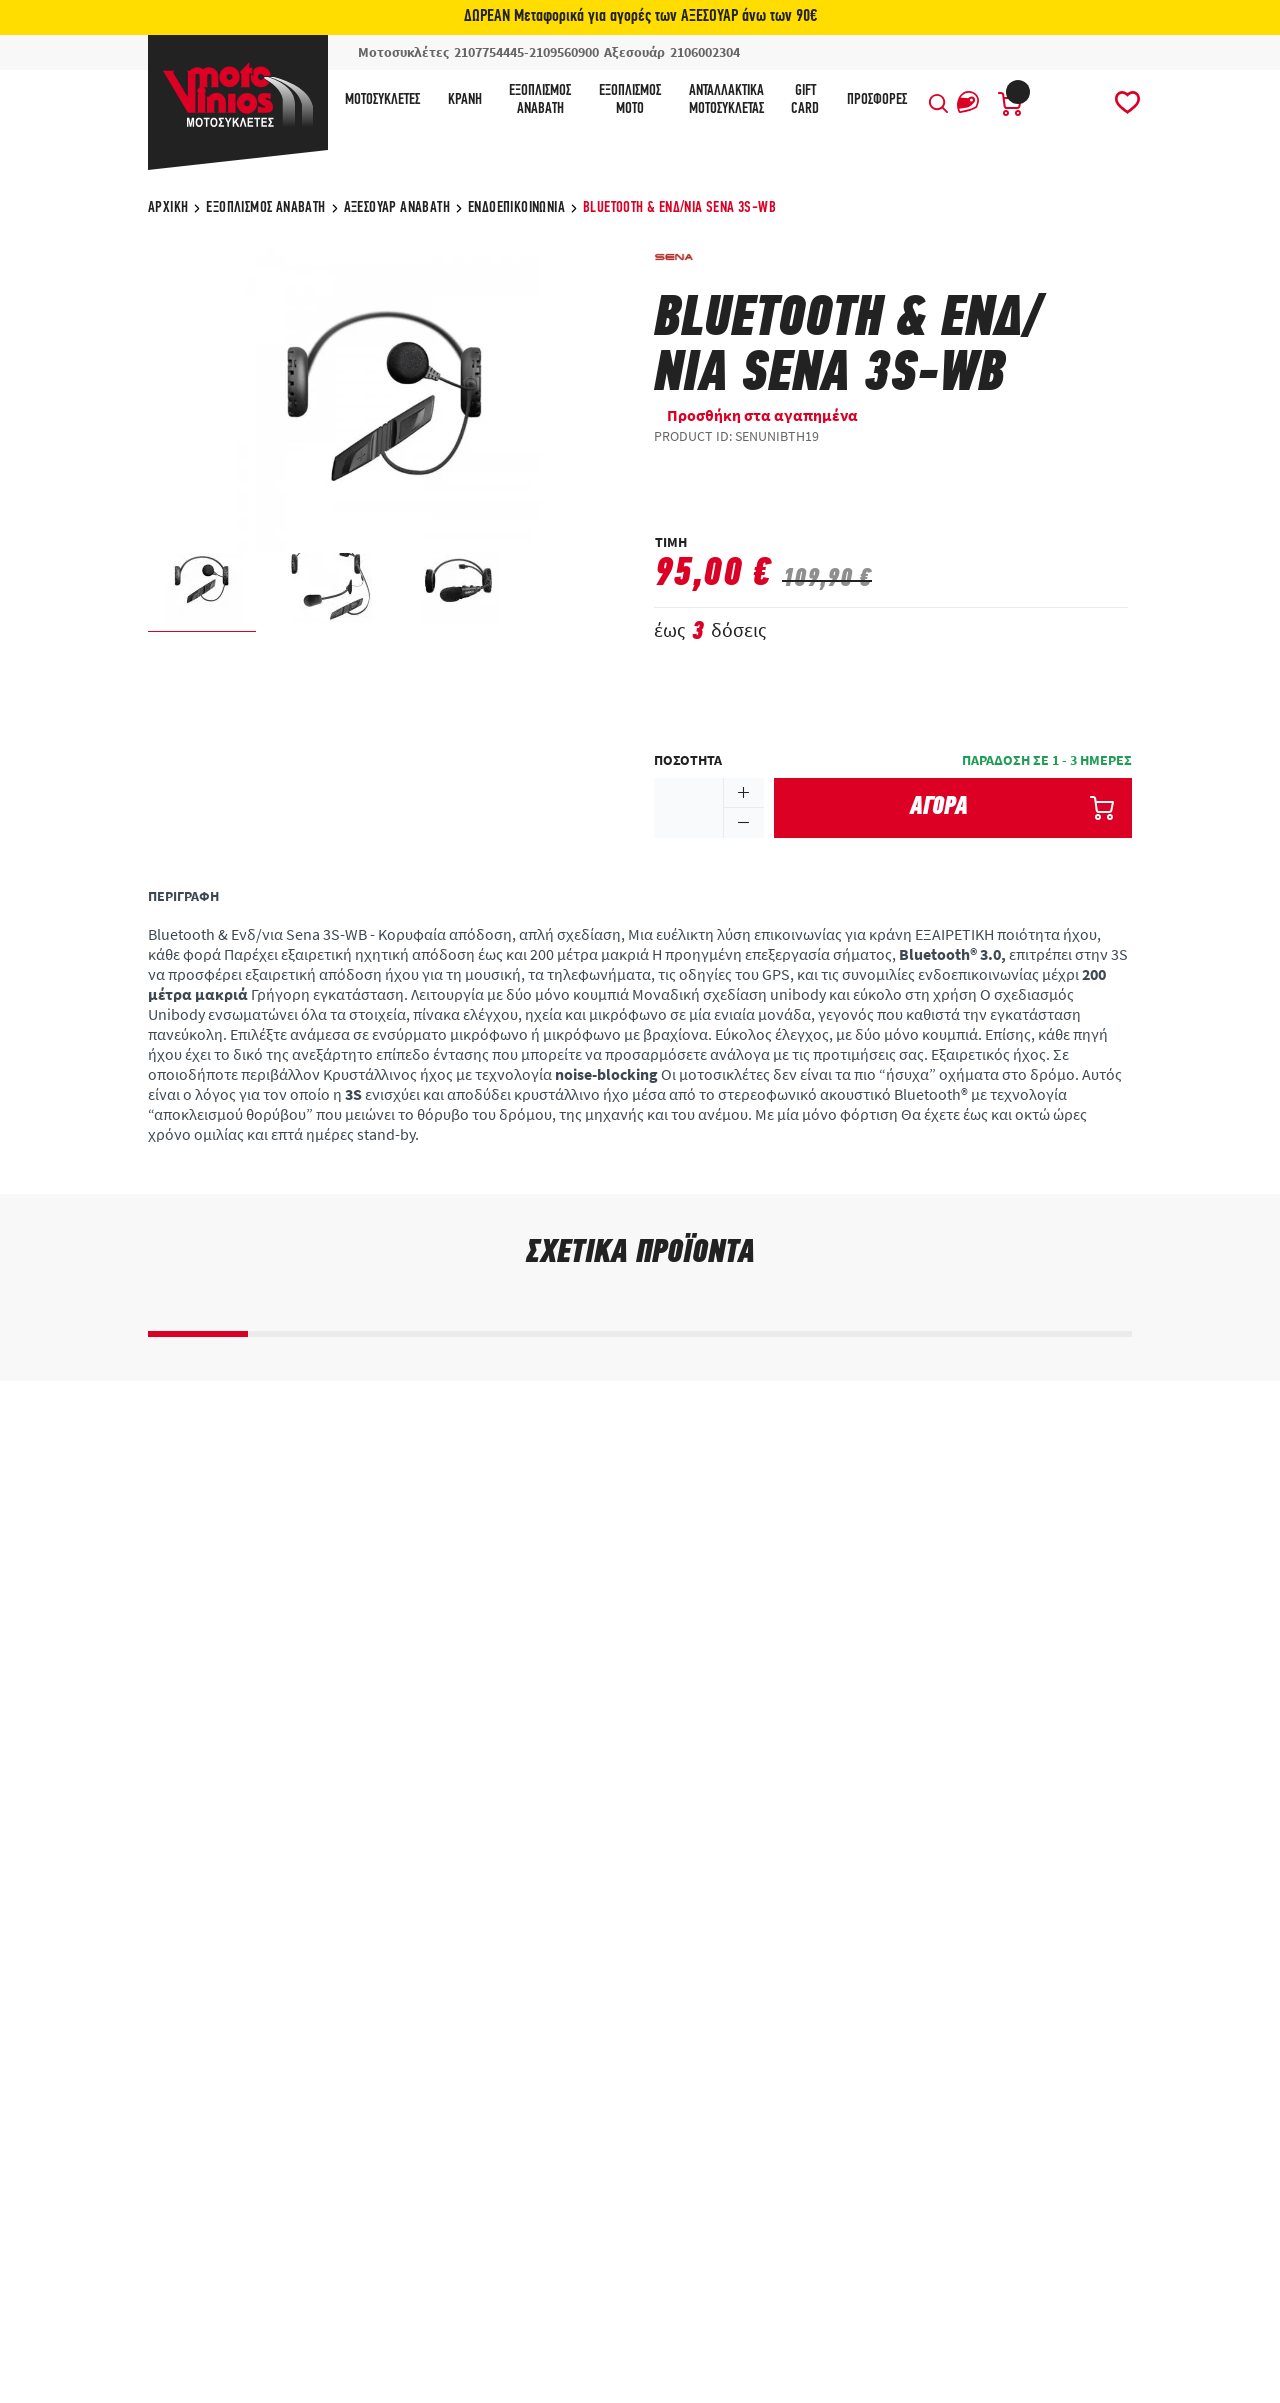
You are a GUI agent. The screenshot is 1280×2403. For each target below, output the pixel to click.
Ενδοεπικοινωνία (516, 208)
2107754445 (489, 52)
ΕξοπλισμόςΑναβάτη (540, 100)
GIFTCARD (805, 100)
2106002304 (705, 52)
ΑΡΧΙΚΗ (168, 208)
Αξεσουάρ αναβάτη (397, 208)
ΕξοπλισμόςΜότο (630, 100)
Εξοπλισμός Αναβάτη (265, 208)
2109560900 (564, 52)
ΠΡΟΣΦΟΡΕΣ (877, 100)
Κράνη (465, 100)
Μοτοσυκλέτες (382, 100)
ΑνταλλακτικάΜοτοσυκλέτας (726, 100)
